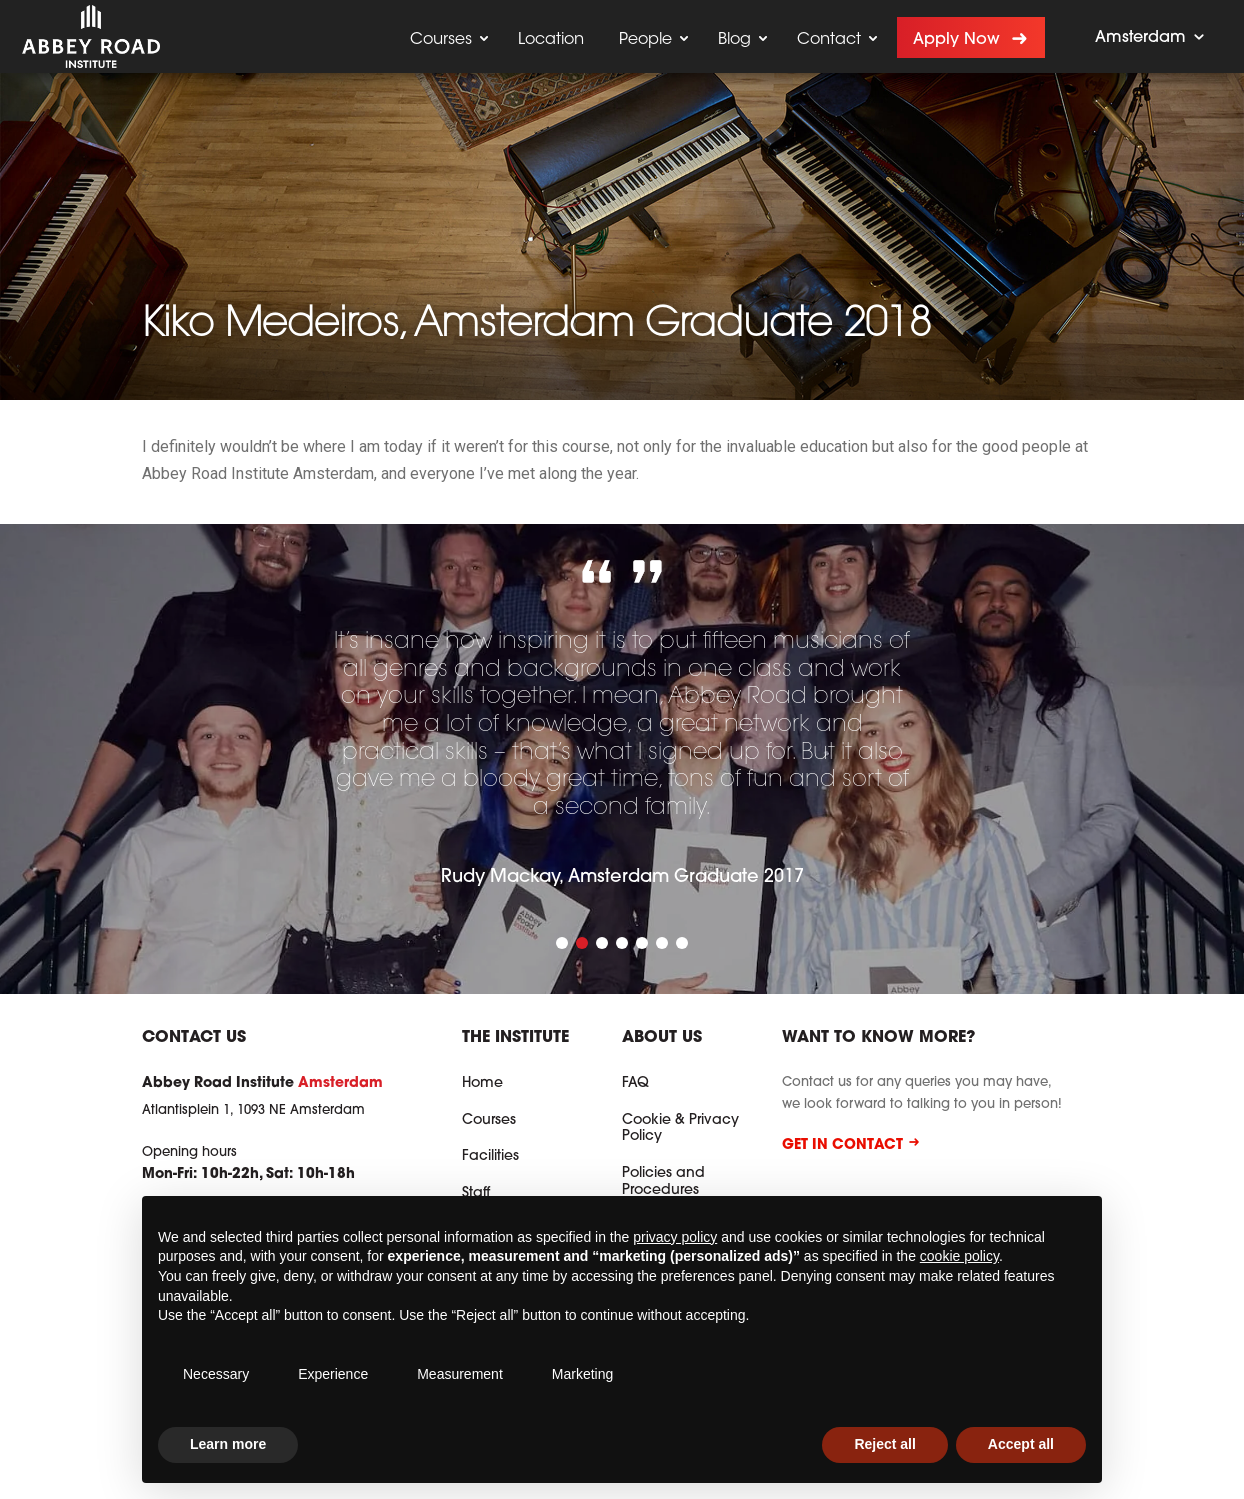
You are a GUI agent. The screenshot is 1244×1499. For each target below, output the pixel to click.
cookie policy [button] (959, 1256)
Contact (829, 40)
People (645, 40)
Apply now (956, 40)
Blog (734, 40)
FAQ (635, 1084)
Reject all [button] (884, 1444)
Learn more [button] (228, 1444)
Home (482, 1084)
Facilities (490, 1157)
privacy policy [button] (675, 1237)
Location (551, 40)
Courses (441, 40)
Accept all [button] (1021, 1444)
